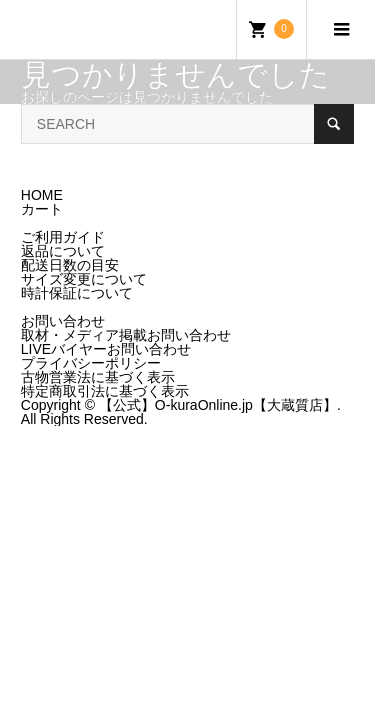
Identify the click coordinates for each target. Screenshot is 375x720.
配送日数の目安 (70, 265)
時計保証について (77, 293)
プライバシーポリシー (91, 363)
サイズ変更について (84, 279)
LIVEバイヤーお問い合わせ (106, 349)
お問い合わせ (63, 321)
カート (42, 209)
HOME (42, 195)
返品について (63, 251)
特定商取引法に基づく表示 (105, 391)
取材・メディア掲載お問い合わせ (126, 335)
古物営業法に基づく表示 (98, 377)
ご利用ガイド (63, 237)
